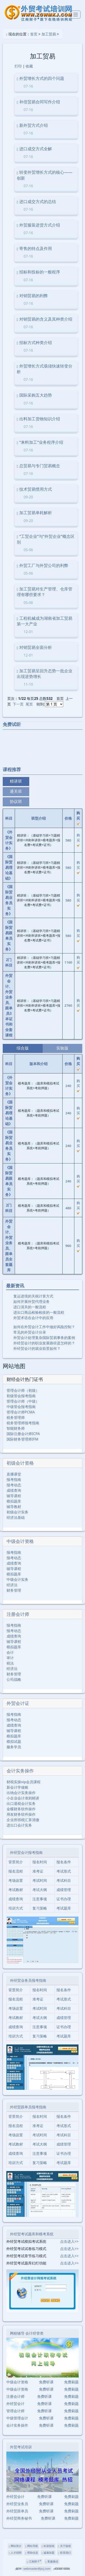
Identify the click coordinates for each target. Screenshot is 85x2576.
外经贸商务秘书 (19, 2518)
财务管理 (14, 1590)
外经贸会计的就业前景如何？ (37, 1348)
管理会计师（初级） (23, 1390)
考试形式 (63, 1871)
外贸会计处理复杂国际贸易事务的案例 (44, 1337)
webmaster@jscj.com (36, 2569)
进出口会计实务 (19, 1825)
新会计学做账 (17, 1787)
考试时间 (39, 1880)
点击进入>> (69, 2241)
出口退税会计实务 (21, 1803)
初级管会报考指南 (21, 1395)
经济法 (12, 1584)
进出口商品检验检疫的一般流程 (38, 1312)
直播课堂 (14, 1474)
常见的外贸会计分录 (29, 1332)
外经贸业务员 (17, 2503)
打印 (18, 66)
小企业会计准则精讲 (23, 1798)
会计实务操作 (20, 1771)
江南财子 (34, 2561)
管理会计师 (15, 2410)
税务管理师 (16, 1417)
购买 (78, 840)
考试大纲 (39, 1889)
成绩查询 (14, 1490)
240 (68, 1085)
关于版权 (64, 2546)
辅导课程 (14, 1495)
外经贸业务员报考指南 (28, 1980)
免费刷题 (71, 2381)
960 (68, 1245)
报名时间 (39, 1861)
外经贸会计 (15, 2403)
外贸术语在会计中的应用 (33, 1317)
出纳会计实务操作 (21, 1792)
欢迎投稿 (48, 2546)
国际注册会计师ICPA (23, 1433)
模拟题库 (14, 1501)
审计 (10, 1657)
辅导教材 (14, 1506)
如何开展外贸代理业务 (31, 1301)
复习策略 (39, 1908)
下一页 (18, 704)
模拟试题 (14, 1741)
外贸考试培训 (21, 2446)
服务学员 (14, 1746)
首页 (33, 34)
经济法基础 (16, 1517)
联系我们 (64, 2553)
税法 (10, 1663)
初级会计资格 (20, 1463)
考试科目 (63, 1880)
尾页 (29, 704)
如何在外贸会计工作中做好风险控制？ (44, 1326)
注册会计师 (18, 1614)
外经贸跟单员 (17, 2511)
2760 (68, 1005)
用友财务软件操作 (21, 1814)
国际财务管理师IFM (22, 1439)
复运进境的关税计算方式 (33, 1296)
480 (68, 1208)
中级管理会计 (17, 2418)
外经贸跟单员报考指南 (28, 2106)
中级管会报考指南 (21, 1406)
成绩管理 (63, 1889)
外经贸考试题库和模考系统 (31, 2233)
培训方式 (15, 1908)
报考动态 (14, 1484)
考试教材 (15, 1889)
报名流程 (15, 1871)
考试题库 (63, 1908)
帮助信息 (31, 2553)
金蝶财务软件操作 (21, 1808)
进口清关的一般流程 (29, 1306)
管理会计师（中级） (23, 1401)
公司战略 (14, 1679)
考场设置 (15, 1880)
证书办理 (63, 1898)
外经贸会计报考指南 (26, 1852)
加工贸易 (48, 34)
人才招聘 (15, 2553)
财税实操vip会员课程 (24, 1781)
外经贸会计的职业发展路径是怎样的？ (44, 1343)
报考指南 (14, 1479)
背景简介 (15, 1861)
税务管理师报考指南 (23, 1422)
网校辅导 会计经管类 (27, 2333)
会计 (10, 1652)
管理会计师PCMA (21, 1412)
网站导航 (31, 2546)
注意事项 (39, 1898)
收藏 (29, 66)
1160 (68, 962)
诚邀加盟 (48, 2553)
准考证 (37, 1871)
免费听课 (46, 2381)
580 (68, 840)
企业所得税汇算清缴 (23, 1819)
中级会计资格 (20, 1541)
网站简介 (15, 2546)
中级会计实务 (17, 1579)
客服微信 (51, 2562)
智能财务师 (16, 1428)
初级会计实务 (17, 1512)
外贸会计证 (18, 1703)
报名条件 (63, 1861)
